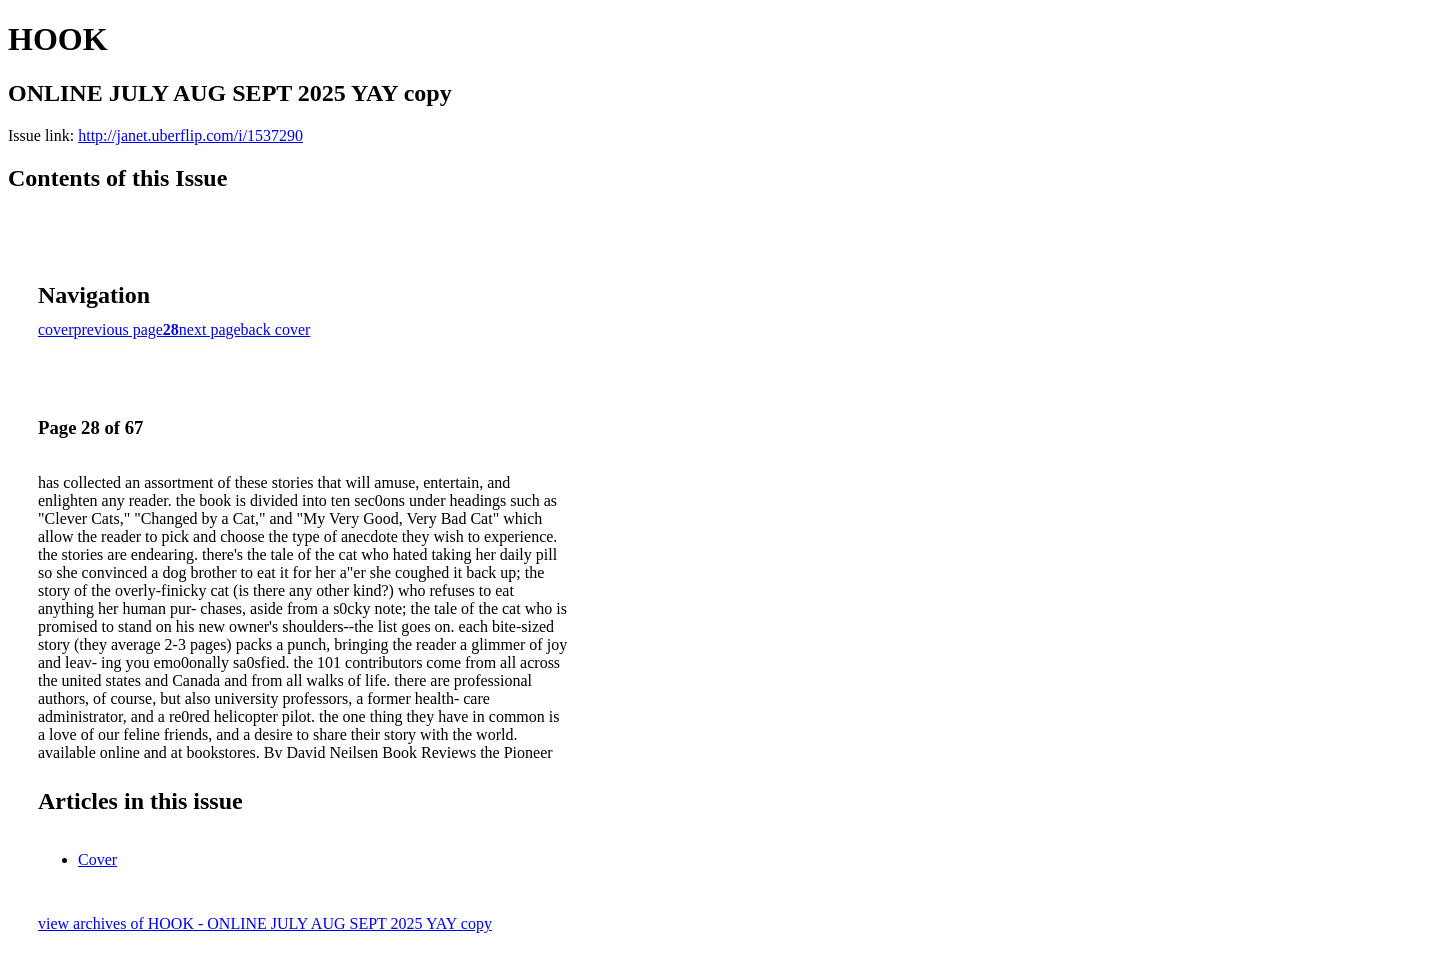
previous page (118, 329)
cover (56, 329)
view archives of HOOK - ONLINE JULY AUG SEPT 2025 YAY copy (265, 923)
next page (210, 329)
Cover (97, 859)
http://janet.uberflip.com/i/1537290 (190, 135)
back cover (276, 329)
